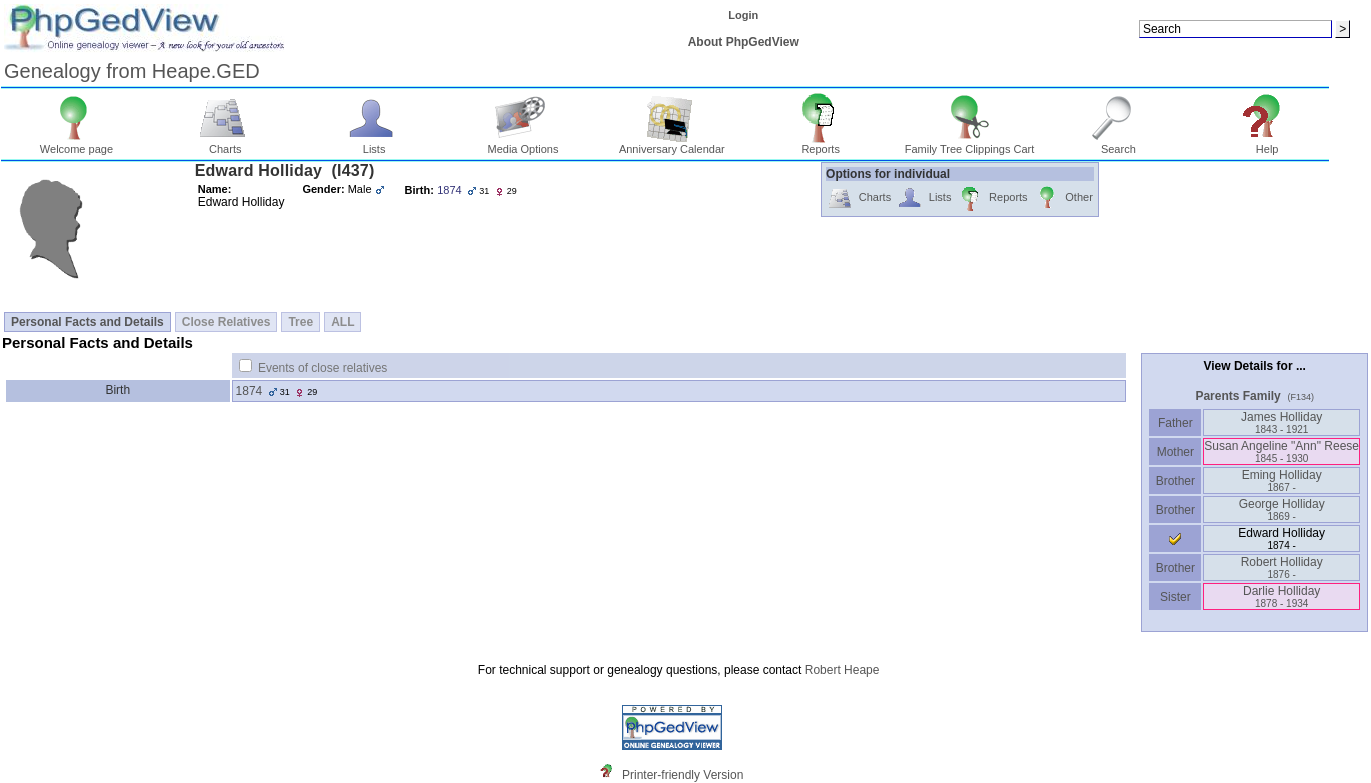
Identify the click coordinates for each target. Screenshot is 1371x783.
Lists (374, 144)
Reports (820, 144)
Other (1063, 198)
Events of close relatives (322, 368)
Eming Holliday (1282, 480)
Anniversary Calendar (672, 144)
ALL (342, 322)
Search (1118, 144)
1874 (249, 391)
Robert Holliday (1282, 567)
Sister (1175, 597)
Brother (1175, 481)
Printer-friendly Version (682, 775)
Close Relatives (226, 322)
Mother (1175, 452)
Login (743, 15)
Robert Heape (842, 670)
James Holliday (1281, 422)
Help (1267, 144)
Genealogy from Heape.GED (132, 71)
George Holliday (1282, 509)
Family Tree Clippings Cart (970, 144)
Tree (300, 322)
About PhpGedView (743, 42)
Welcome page (76, 144)
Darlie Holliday (1281, 596)
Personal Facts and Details (87, 322)
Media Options (522, 144)
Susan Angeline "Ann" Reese (1281, 451)
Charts (225, 144)
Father (1175, 423)
